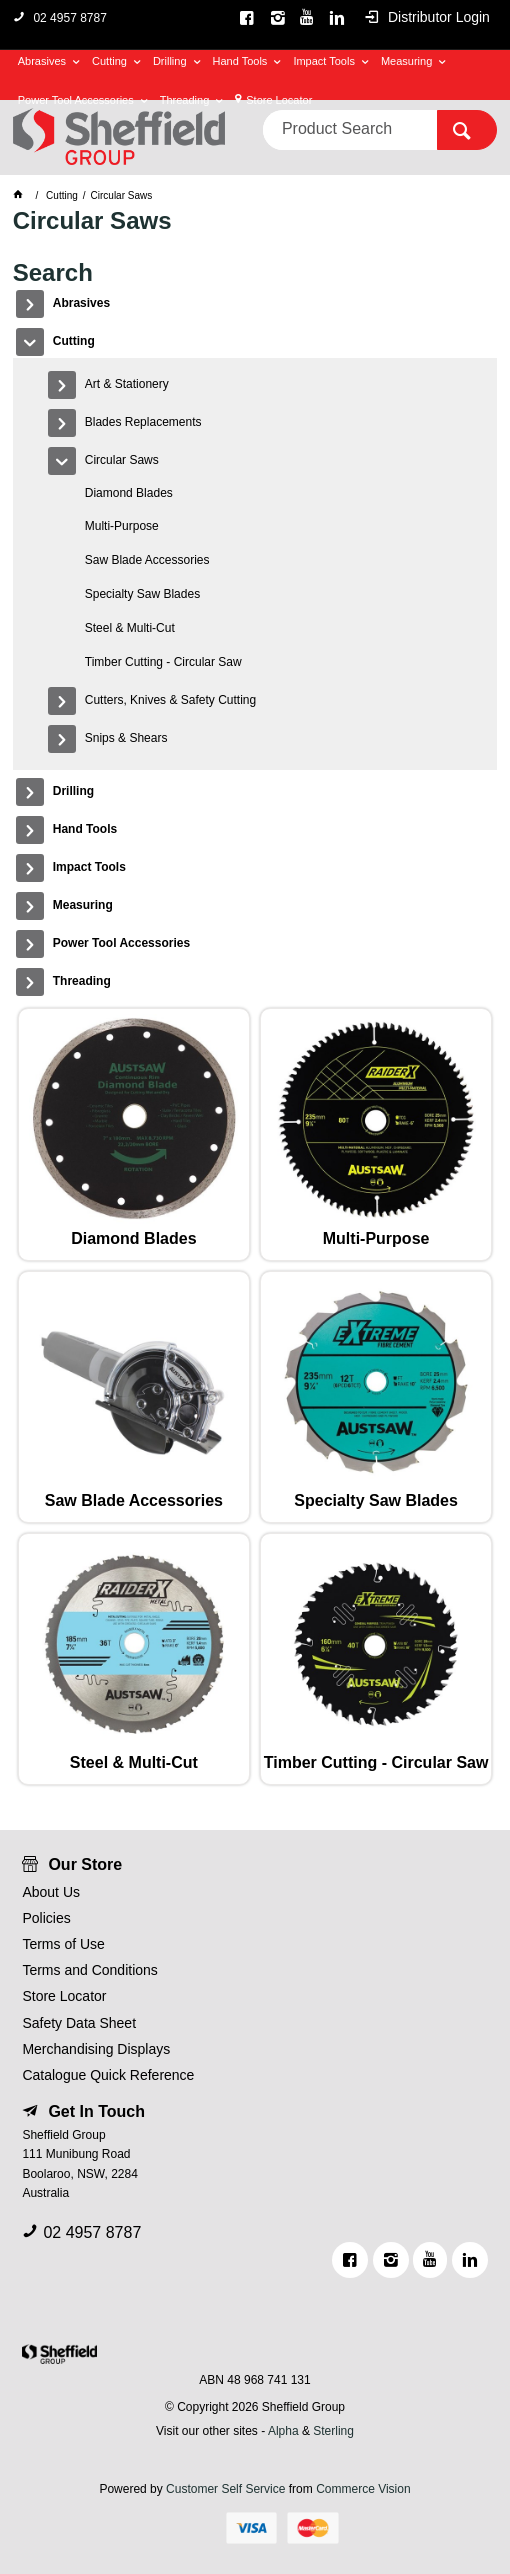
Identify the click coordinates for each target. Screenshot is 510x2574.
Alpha (283, 2431)
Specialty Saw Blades (142, 594)
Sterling (333, 2431)
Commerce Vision (363, 2489)
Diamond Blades (129, 493)
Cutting (109, 61)
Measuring (406, 61)
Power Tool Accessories (76, 100)
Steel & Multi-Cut (130, 628)
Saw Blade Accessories (147, 560)
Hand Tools (240, 61)
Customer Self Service (225, 2489)
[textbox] (350, 130)
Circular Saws (122, 460)
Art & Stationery (127, 384)
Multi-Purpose (122, 526)
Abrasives (42, 61)
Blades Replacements (143, 422)
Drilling (170, 61)
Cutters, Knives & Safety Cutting (170, 700)
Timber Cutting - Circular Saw (163, 662)
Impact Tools (324, 61)
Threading (185, 100)
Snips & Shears (126, 738)
